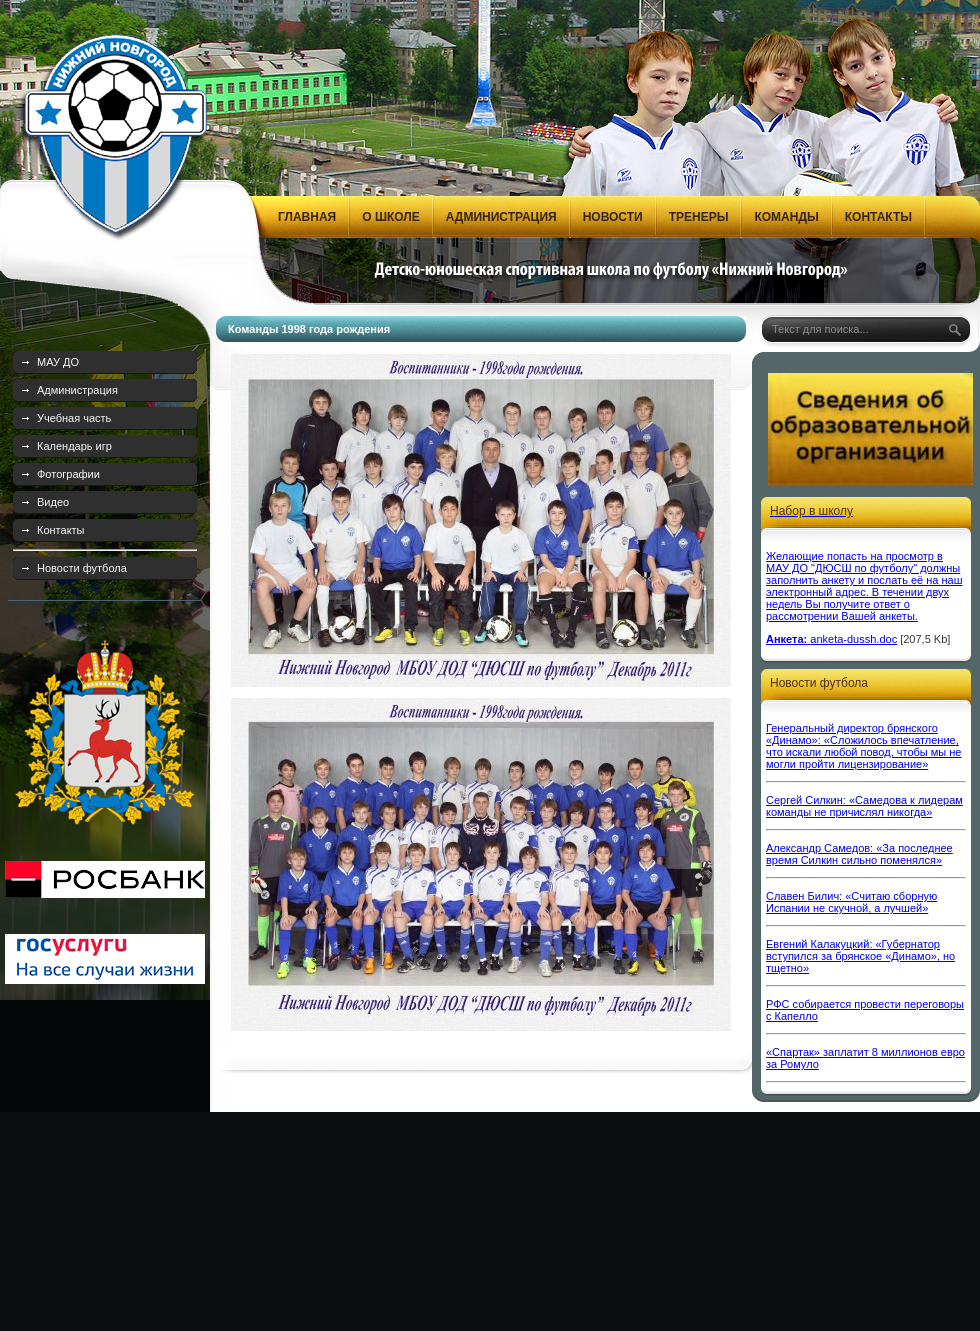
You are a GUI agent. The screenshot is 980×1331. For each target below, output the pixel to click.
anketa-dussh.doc (853, 639)
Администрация (77, 390)
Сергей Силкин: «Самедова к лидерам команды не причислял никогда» (864, 806)
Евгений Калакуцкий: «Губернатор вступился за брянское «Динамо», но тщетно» (860, 956)
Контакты (61, 530)
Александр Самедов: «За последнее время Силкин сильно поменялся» (859, 854)
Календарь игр (74, 446)
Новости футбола (82, 568)
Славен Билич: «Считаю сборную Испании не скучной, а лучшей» (851, 902)
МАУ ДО (58, 362)
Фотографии (68, 474)
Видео (53, 502)
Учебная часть (74, 418)
